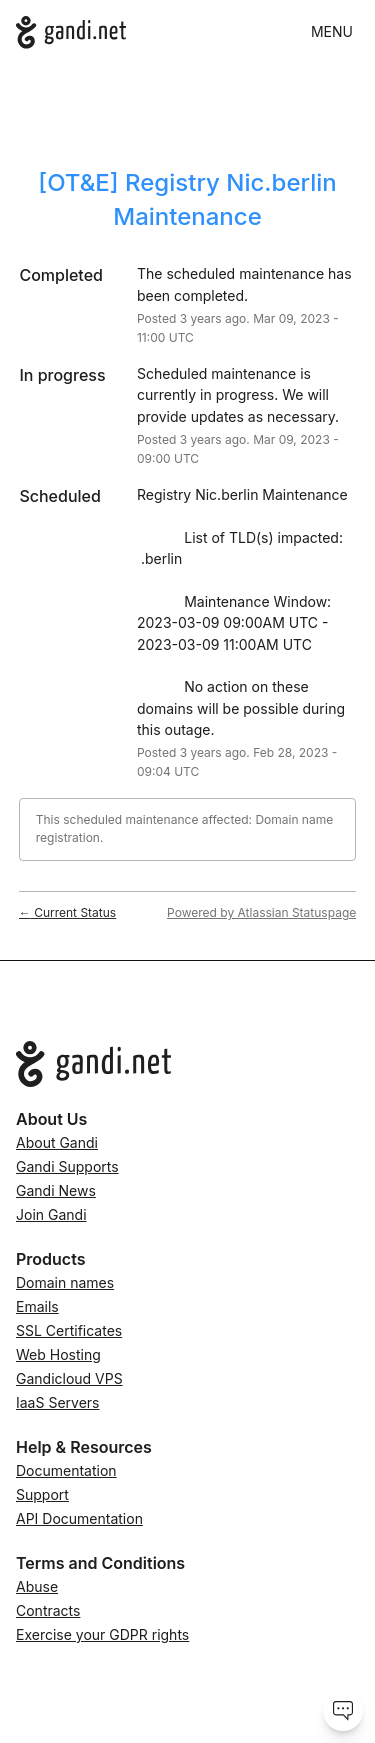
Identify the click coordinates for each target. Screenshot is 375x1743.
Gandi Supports (67, 1166)
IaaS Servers (57, 1402)
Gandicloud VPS (69, 1378)
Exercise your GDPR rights (102, 1634)
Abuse (37, 1586)
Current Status (67, 912)
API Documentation (79, 1518)
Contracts (48, 1610)
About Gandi (57, 1142)
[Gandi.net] (71, 32)
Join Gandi (51, 1214)
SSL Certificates (69, 1330)
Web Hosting (58, 1354)
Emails (37, 1306)
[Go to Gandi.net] (187, 1064)
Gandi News (56, 1190)
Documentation (66, 1470)
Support (42, 1494)
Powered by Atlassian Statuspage (261, 912)
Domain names (65, 1282)
